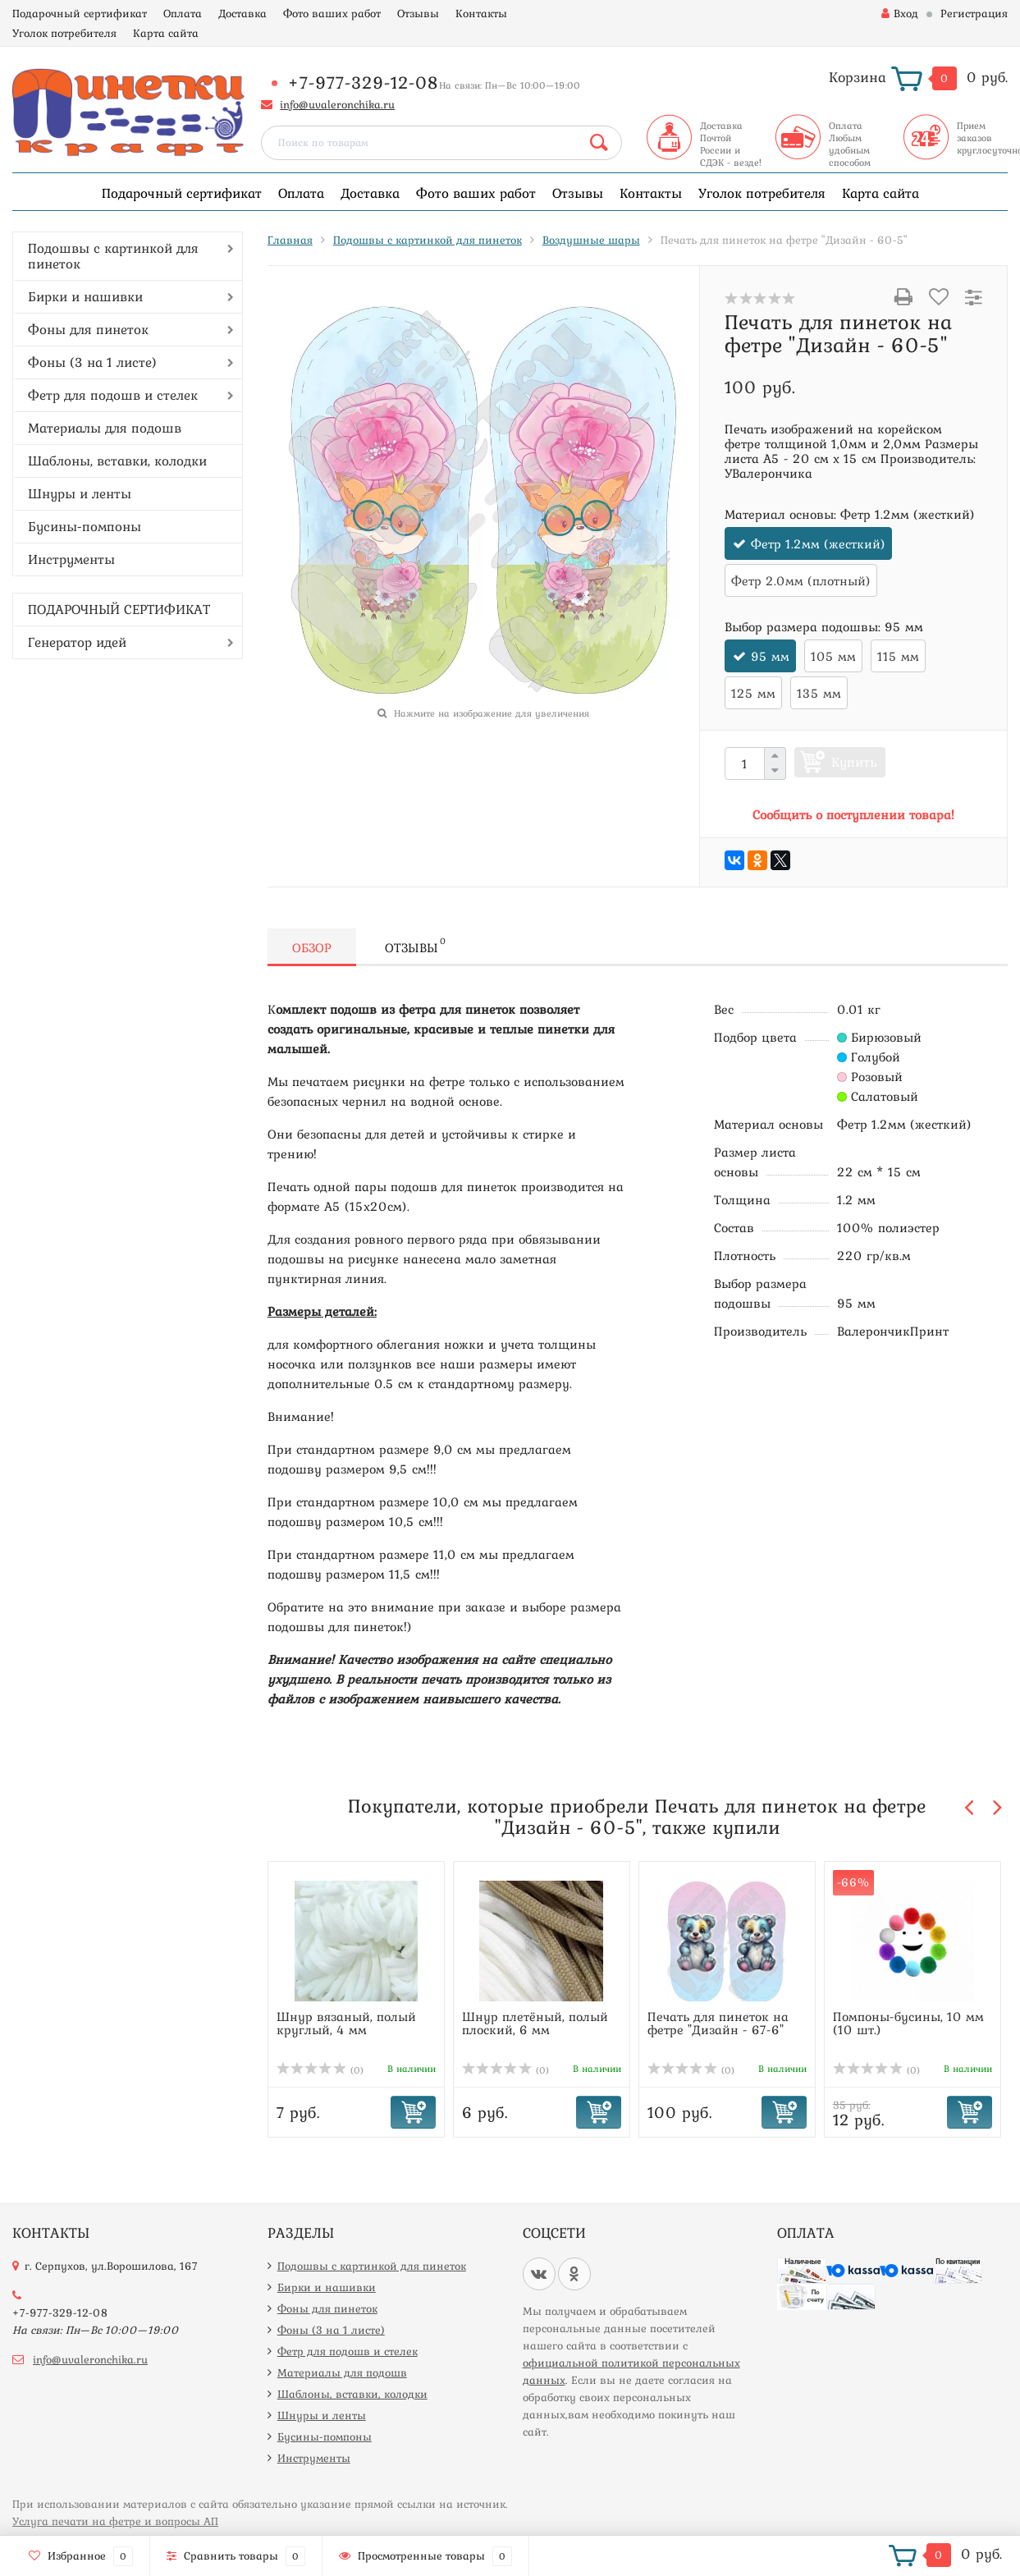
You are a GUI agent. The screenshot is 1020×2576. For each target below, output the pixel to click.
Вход (899, 13)
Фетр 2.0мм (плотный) (801, 580)
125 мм (753, 693)
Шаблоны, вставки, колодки (117, 460)
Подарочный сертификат (79, 13)
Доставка (242, 13)
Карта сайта (166, 33)
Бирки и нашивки (85, 296)
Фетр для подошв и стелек (113, 395)
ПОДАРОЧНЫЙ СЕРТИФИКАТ (119, 609)
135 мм (819, 693)
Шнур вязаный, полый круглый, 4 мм (346, 2022)
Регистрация (974, 13)
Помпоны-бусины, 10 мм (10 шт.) (908, 2022)
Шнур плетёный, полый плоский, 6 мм (535, 2022)
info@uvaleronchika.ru (337, 104)
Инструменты (71, 559)
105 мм (833, 656)
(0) (320, 2070)
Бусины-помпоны (84, 526)
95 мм (770, 656)
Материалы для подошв (104, 427)
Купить (854, 761)
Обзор (312, 947)
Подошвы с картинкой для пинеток (113, 255)
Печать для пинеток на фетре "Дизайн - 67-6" (718, 2022)
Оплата (182, 13)
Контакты (481, 13)
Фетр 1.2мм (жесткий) (818, 543)
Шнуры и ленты (79, 493)
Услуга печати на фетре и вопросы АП (115, 2521)
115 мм (898, 656)
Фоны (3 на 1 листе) (92, 362)
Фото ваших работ (332, 13)
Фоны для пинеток (88, 329)
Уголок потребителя (64, 33)
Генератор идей (77, 642)
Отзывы (418, 13)
